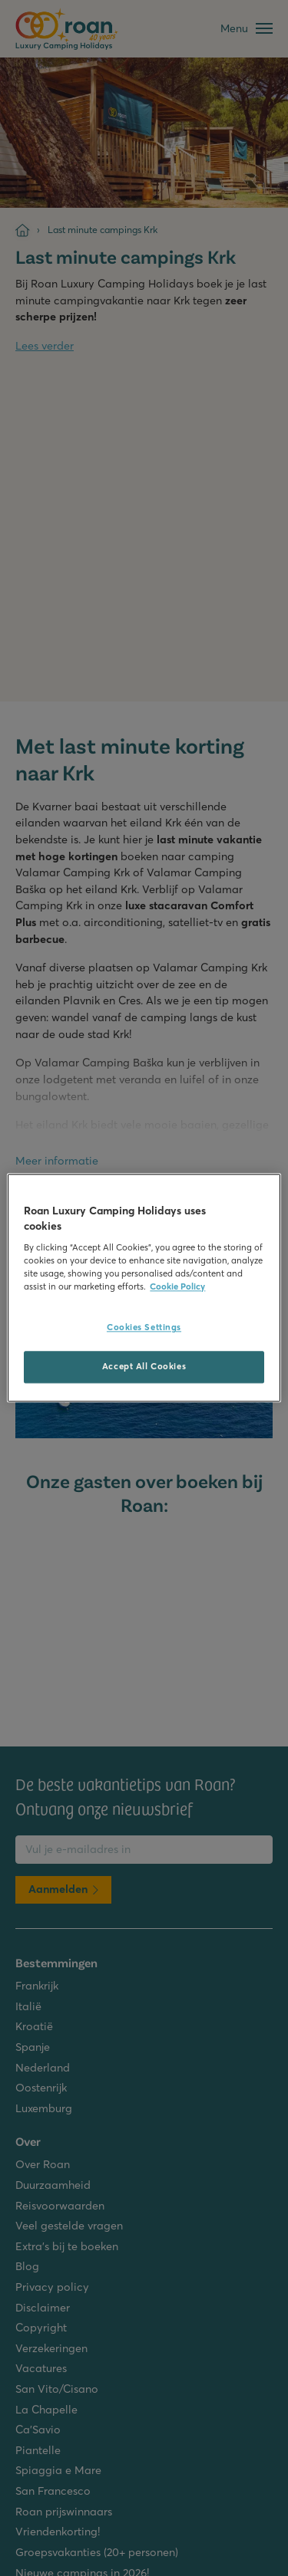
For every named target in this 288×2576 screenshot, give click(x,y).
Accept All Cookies (144, 1367)
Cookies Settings (144, 1327)
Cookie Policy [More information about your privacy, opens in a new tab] (177, 1287)
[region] (143, 1287)
